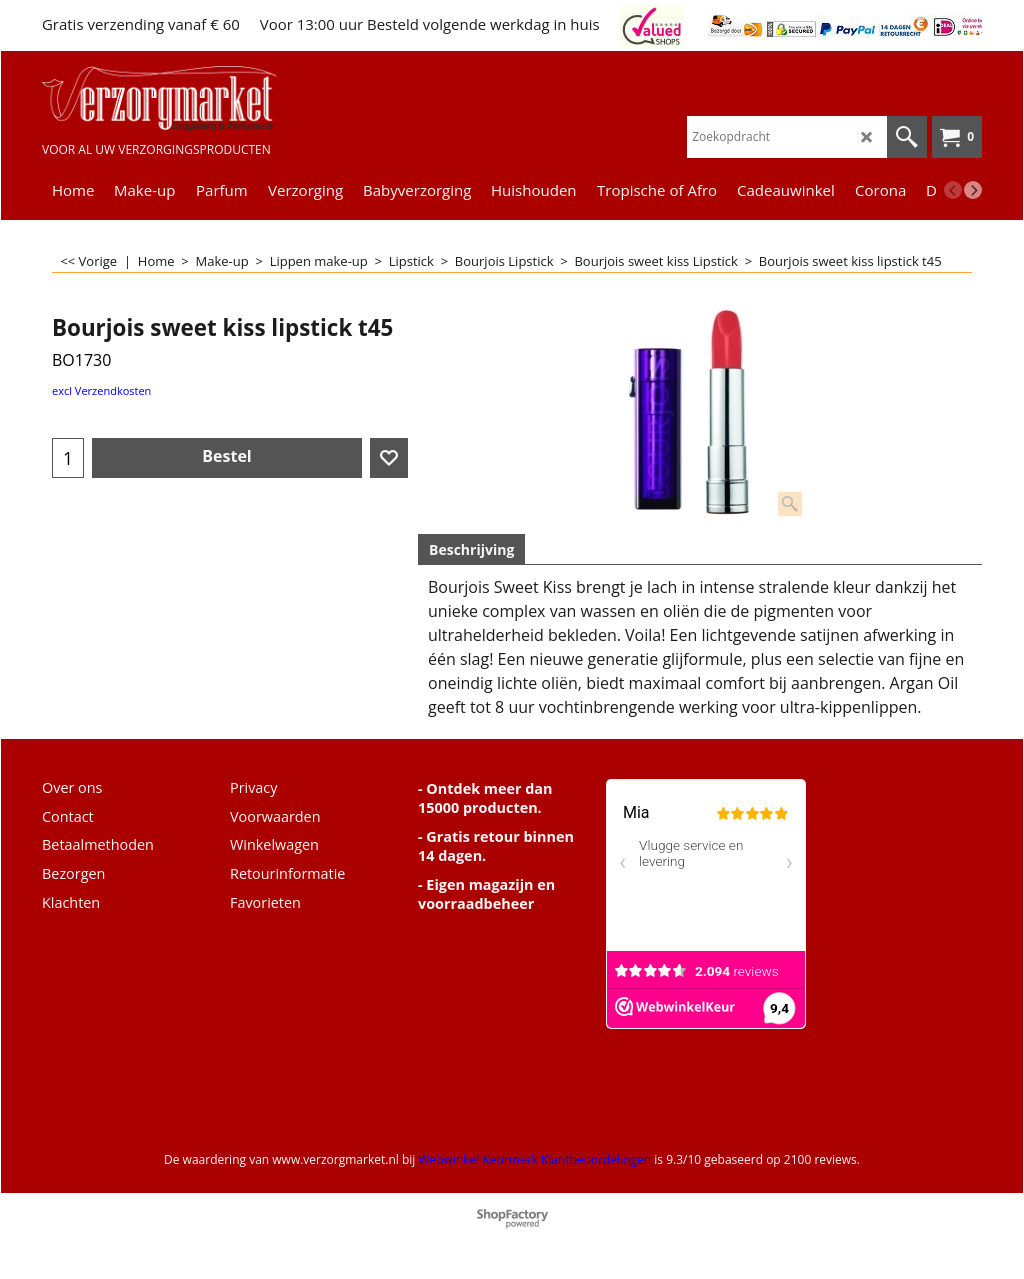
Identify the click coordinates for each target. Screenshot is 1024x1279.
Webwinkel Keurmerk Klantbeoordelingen (534, 1159)
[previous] (953, 190)
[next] (973, 190)
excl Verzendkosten (101, 390)
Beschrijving (471, 549)
